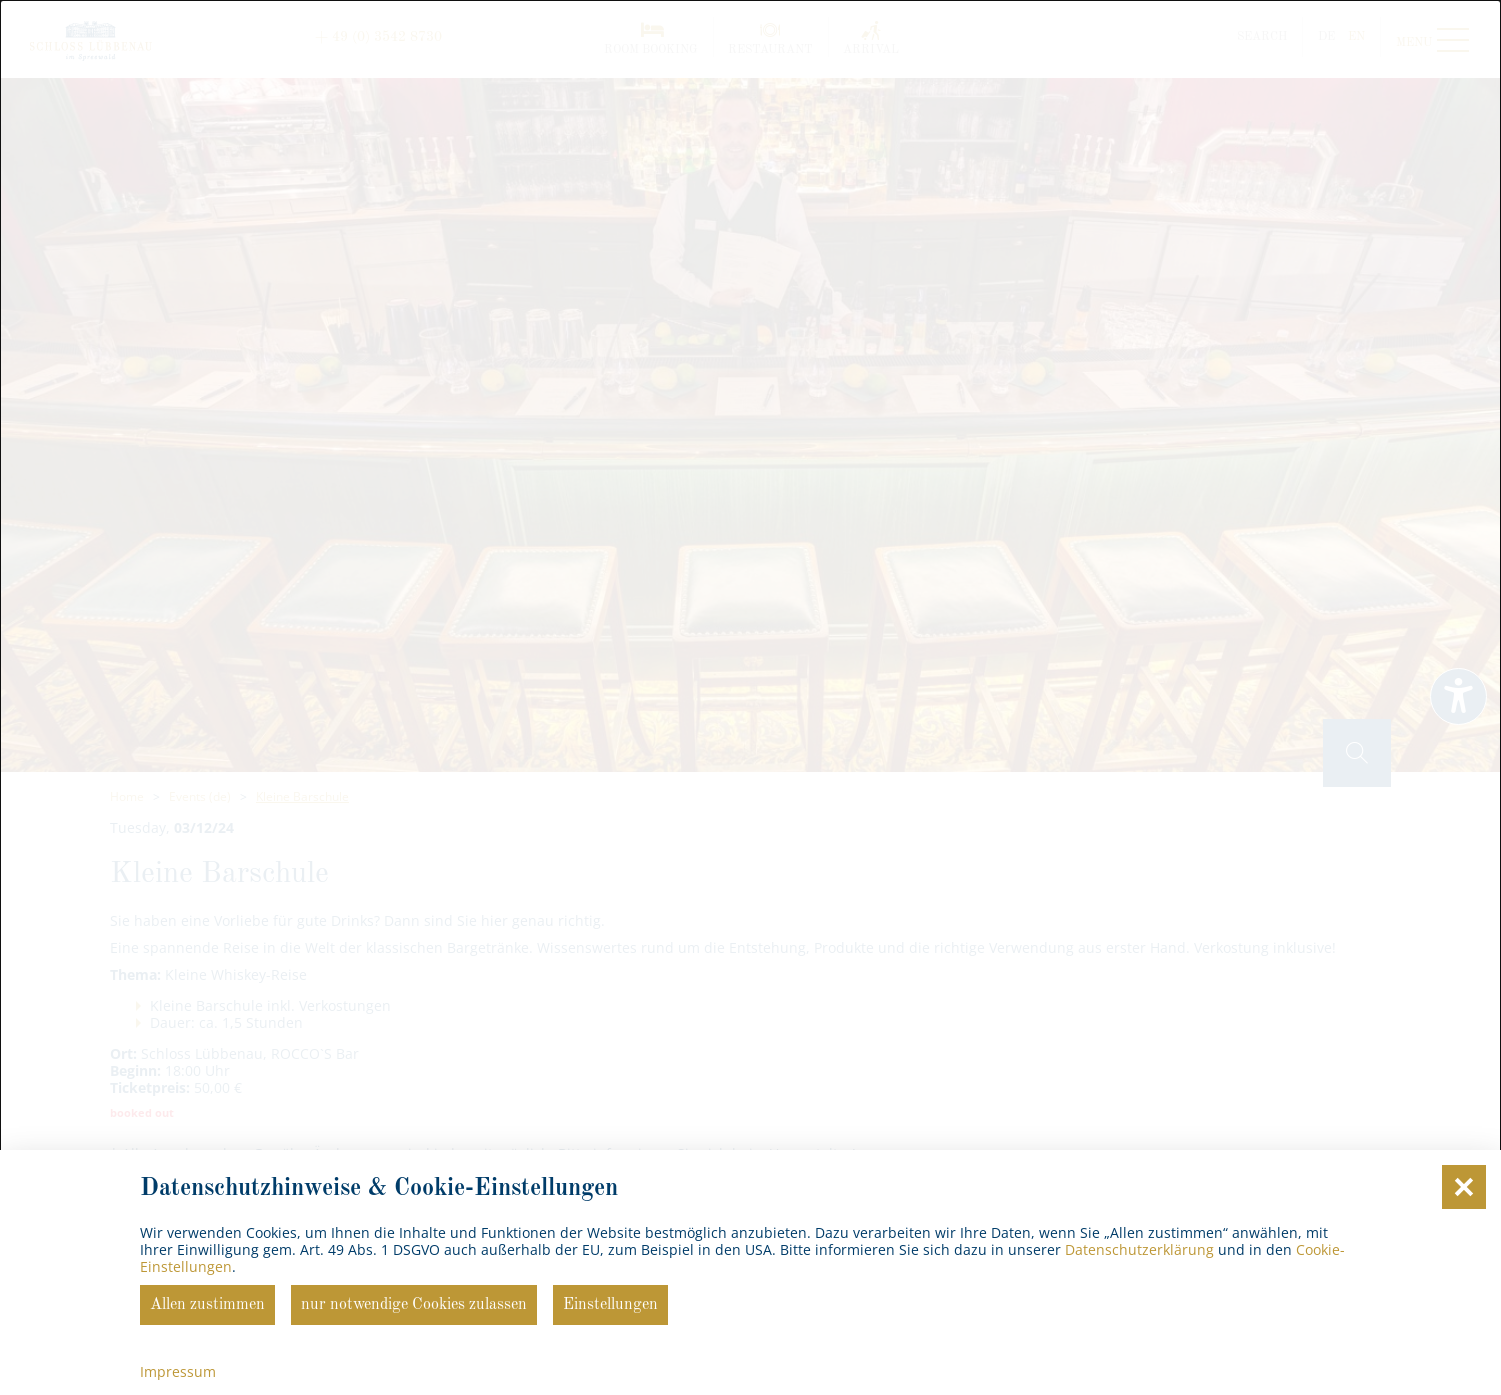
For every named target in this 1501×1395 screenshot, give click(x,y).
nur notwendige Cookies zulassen (414, 1305)
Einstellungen (610, 1305)
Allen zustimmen (207, 1305)
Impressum (178, 1371)
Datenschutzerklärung (1139, 1249)
